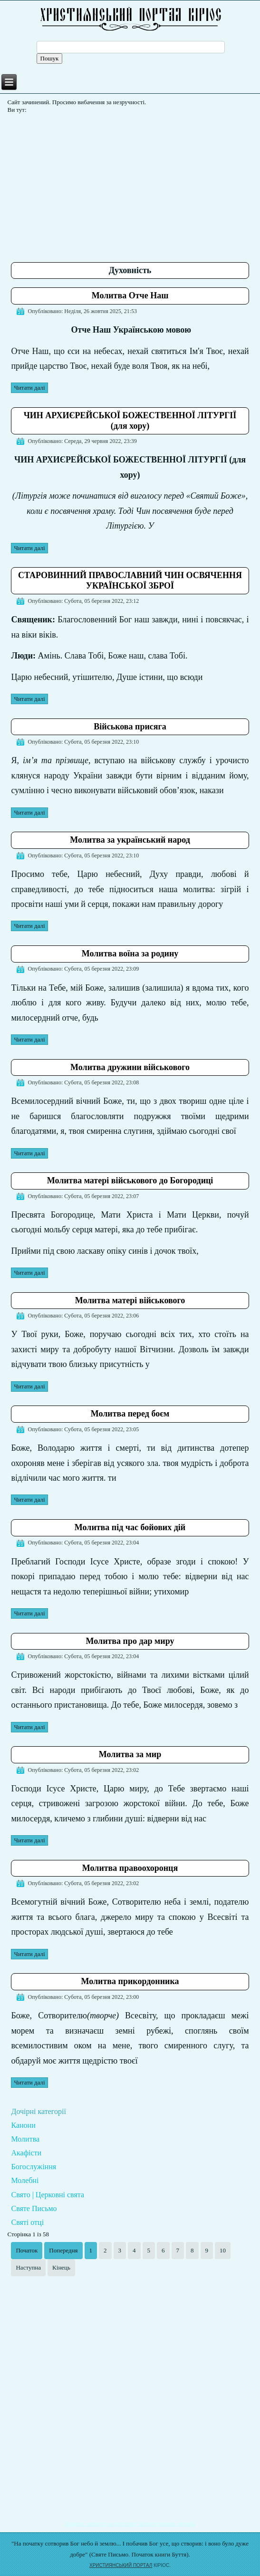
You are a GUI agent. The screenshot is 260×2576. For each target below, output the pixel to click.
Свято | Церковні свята (47, 2195)
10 (223, 2250)
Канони (23, 2125)
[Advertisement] (135, 184)
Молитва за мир (130, 1754)
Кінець (61, 2267)
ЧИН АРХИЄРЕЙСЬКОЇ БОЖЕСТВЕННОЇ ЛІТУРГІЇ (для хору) (130, 421)
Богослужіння (33, 2167)
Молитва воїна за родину (130, 953)
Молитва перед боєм (130, 1413)
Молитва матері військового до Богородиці (130, 1180)
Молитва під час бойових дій (130, 1527)
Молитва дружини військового (130, 1067)
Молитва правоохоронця (130, 1868)
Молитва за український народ (130, 840)
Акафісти (26, 2153)
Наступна (28, 2267)
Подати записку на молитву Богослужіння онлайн (130, 2523)
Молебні (25, 2180)
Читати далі (29, 387)
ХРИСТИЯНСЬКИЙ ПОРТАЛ (120, 2565)
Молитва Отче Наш (130, 295)
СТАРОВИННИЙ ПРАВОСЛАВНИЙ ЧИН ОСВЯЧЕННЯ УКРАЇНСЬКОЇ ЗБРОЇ (130, 580)
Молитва (25, 2139)
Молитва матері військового (130, 1300)
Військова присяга (130, 726)
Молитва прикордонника (130, 1981)
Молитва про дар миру (130, 1641)
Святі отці (27, 2222)
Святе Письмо (34, 2208)
